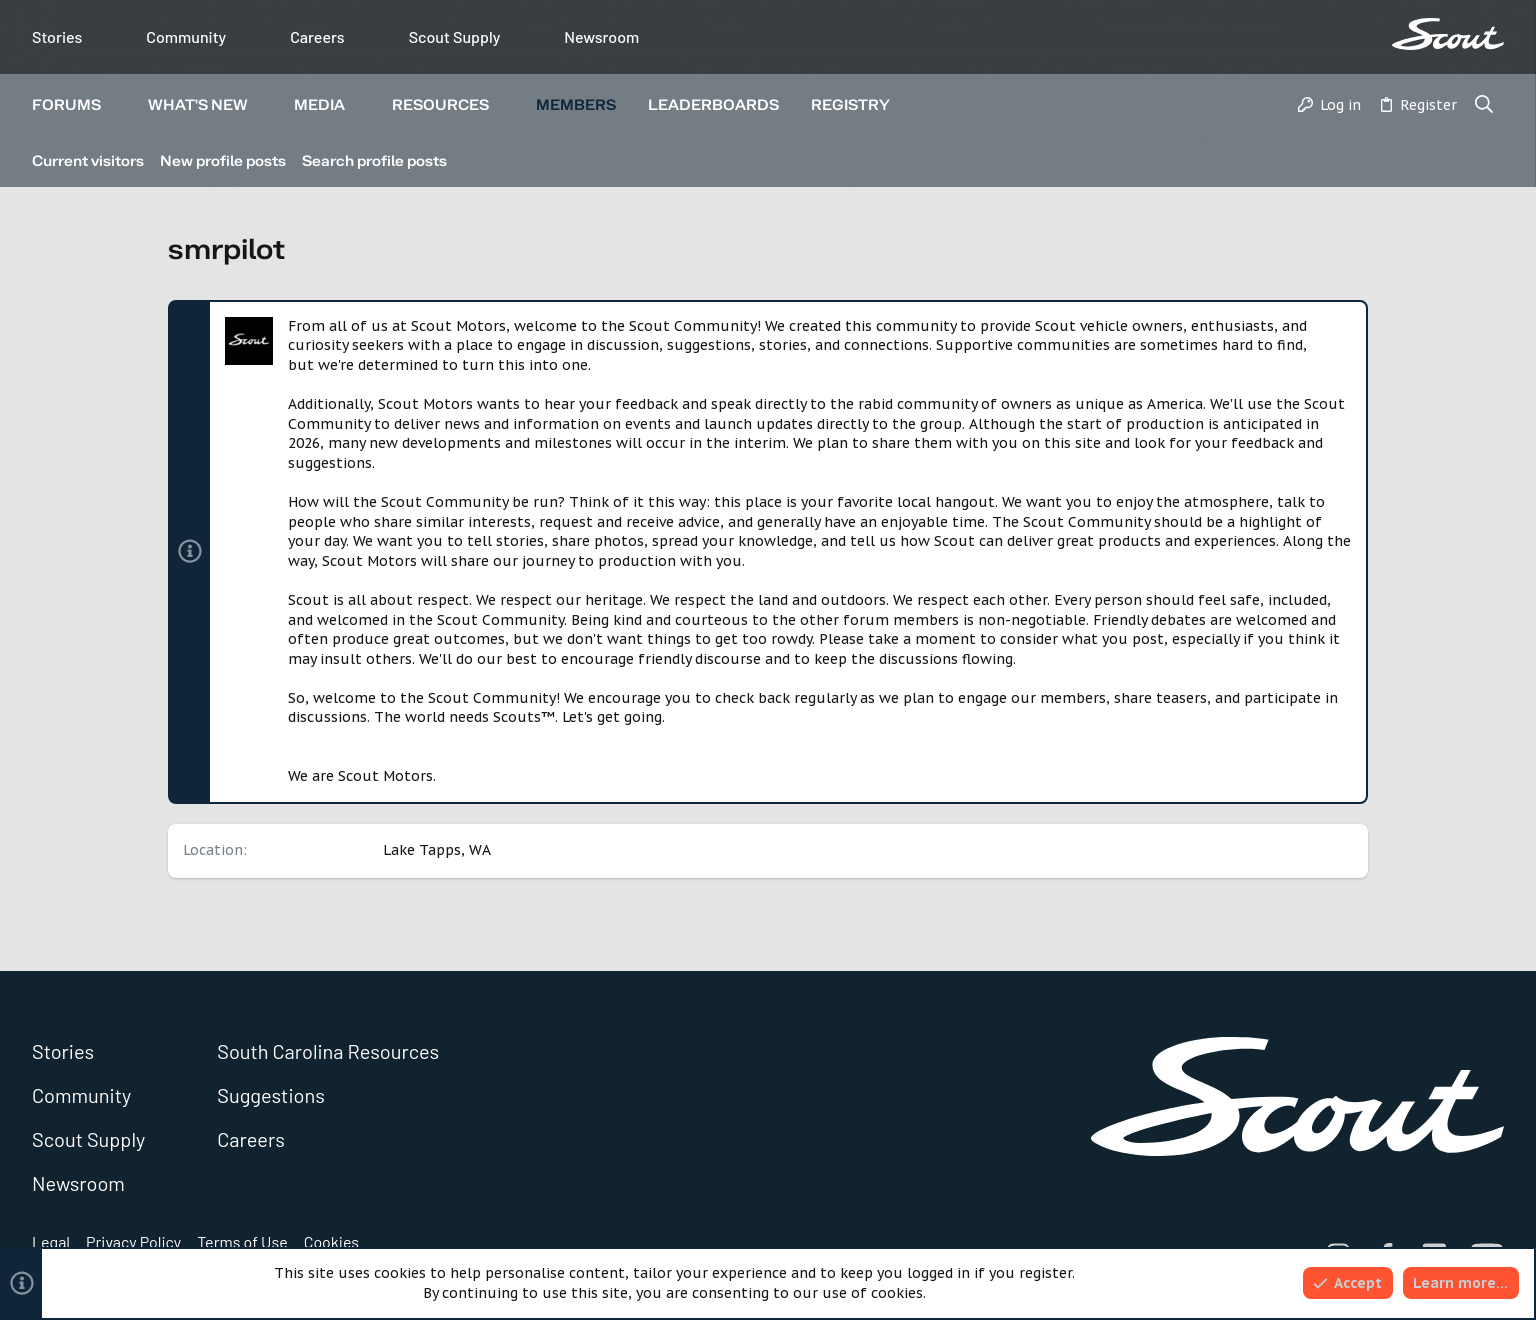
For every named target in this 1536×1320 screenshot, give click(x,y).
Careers (317, 36)
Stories (57, 36)
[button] (117, 105)
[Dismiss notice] (1342, 327)
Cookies (331, 1241)
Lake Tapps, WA (437, 850)
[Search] (1484, 106)
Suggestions (271, 1095)
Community (186, 36)
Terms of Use (242, 1241)
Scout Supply (455, 36)
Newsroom (601, 36)
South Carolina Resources (328, 1051)
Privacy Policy (133, 1241)
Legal (51, 1241)
